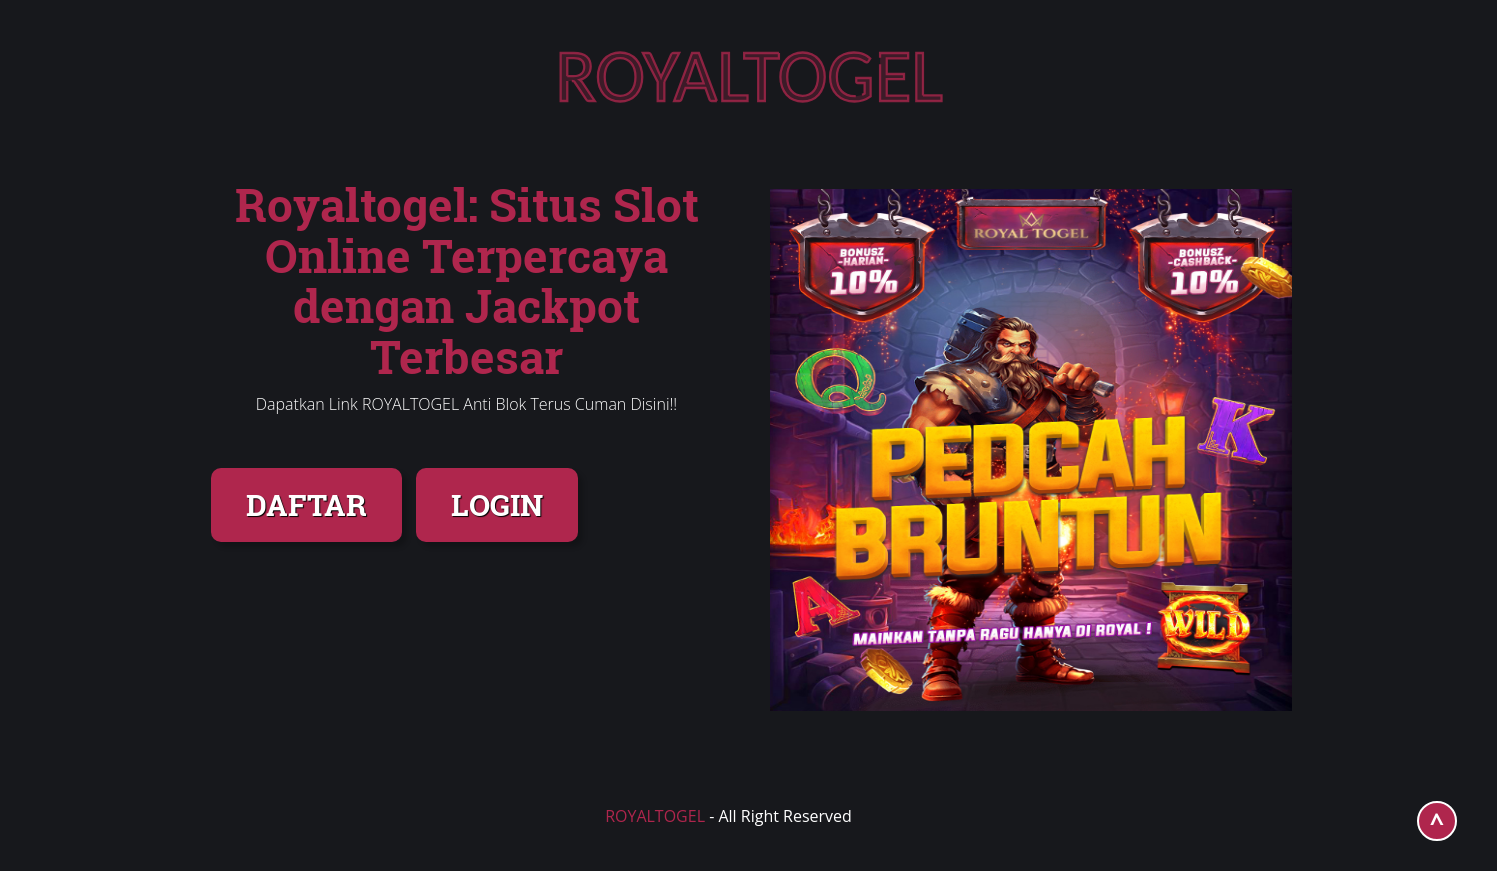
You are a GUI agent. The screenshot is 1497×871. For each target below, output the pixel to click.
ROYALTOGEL (655, 816)
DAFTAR (306, 504)
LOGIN (497, 504)
